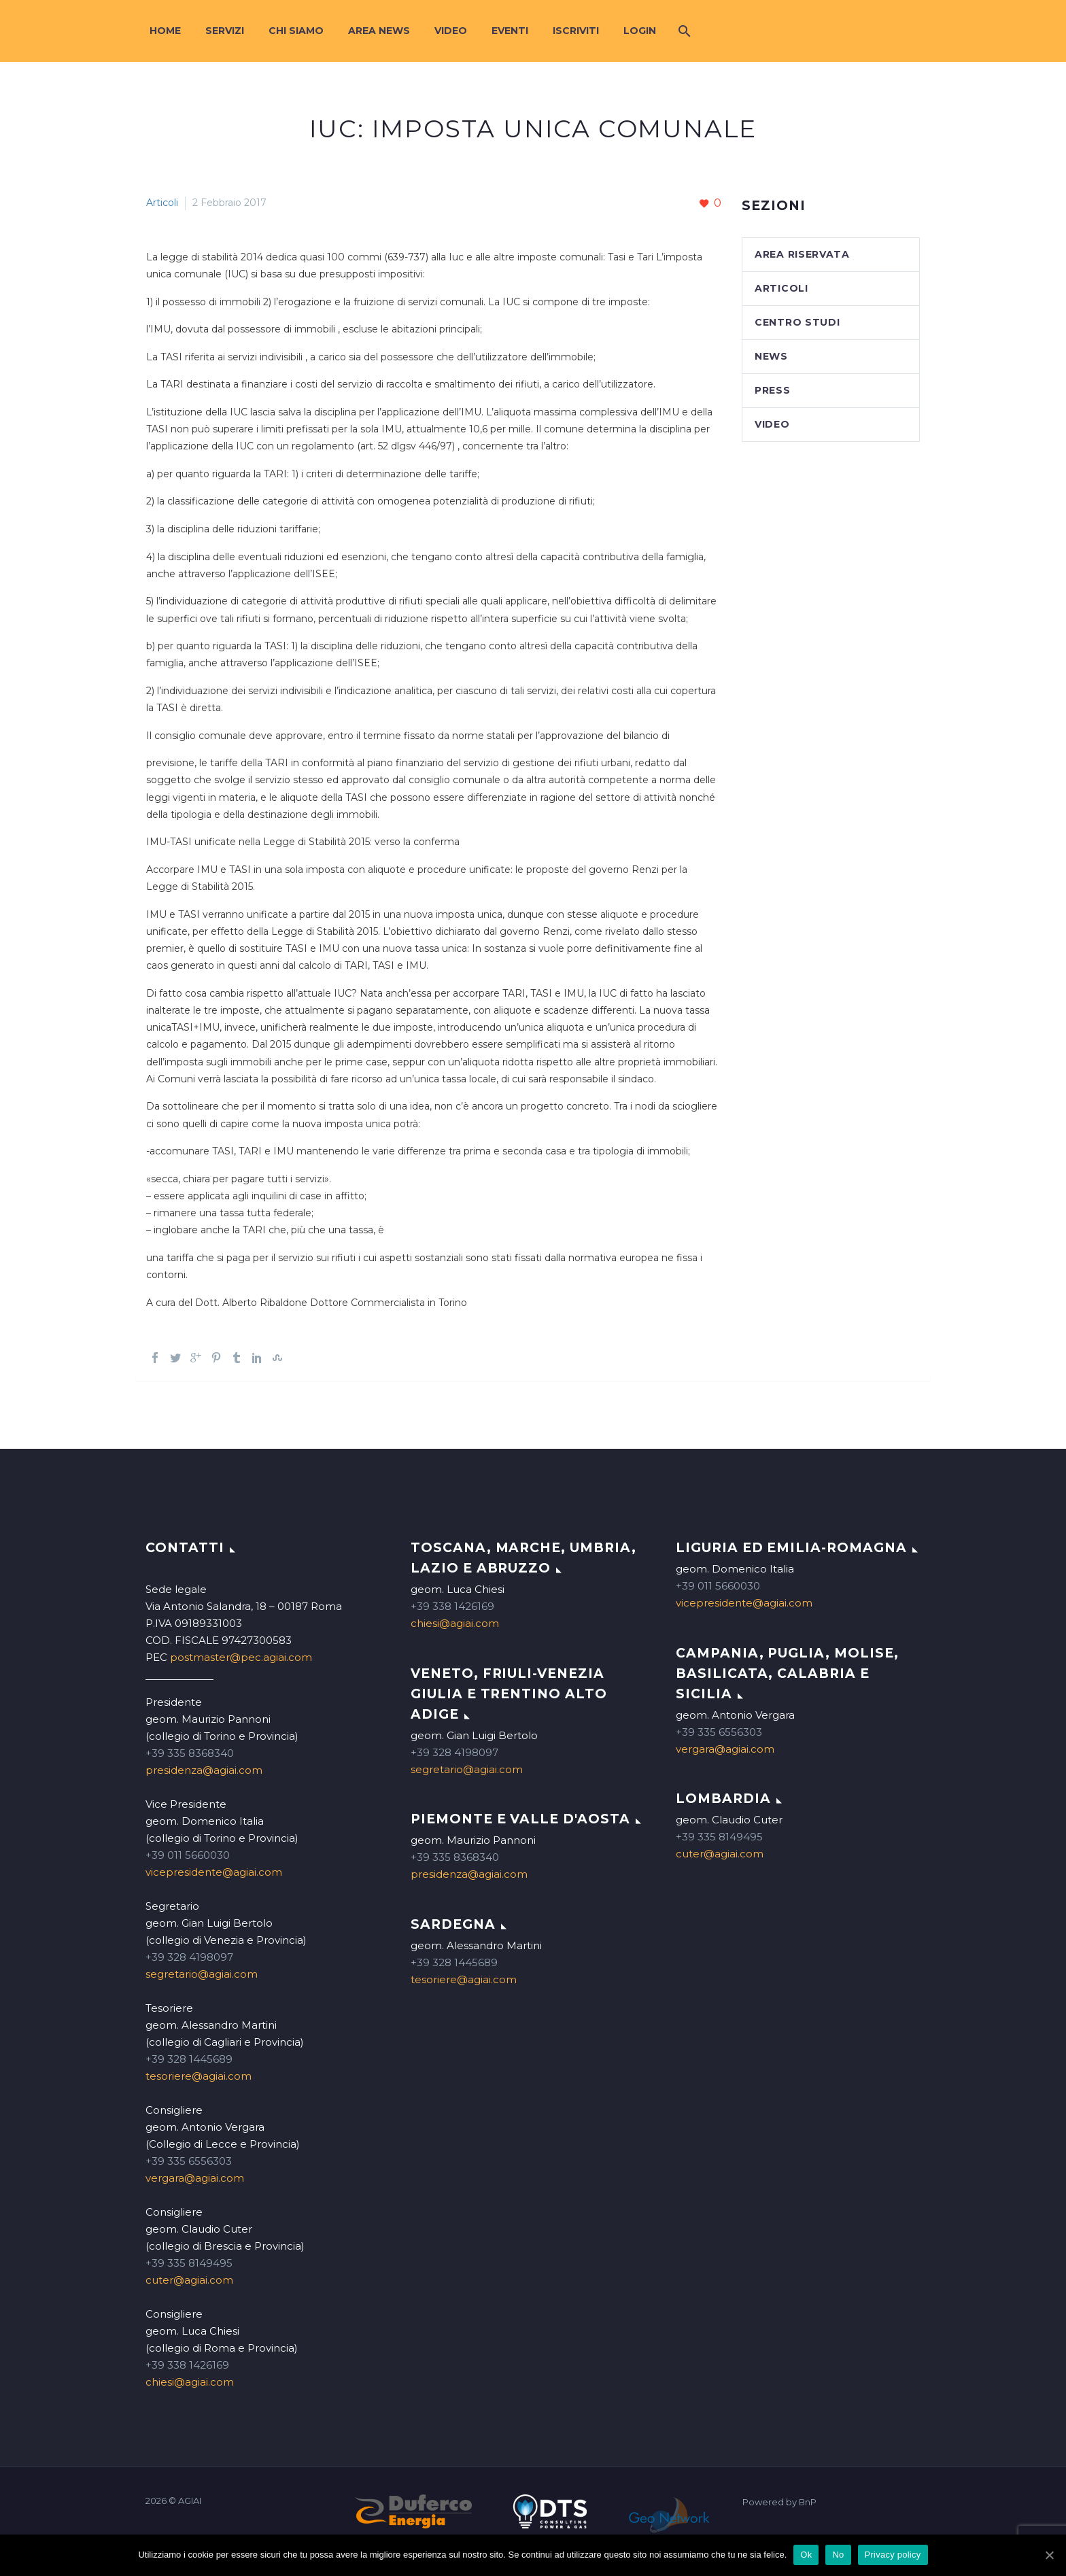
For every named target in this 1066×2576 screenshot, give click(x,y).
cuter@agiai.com (189, 2279)
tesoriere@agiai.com (198, 2076)
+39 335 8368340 (189, 1753)
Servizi (224, 30)
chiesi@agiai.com (189, 2381)
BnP (807, 2502)
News (771, 356)
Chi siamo (296, 30)
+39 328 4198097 (189, 1957)
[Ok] (1049, 2555)
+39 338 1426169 (187, 2364)
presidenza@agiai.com (203, 1770)
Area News (379, 30)
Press (773, 390)
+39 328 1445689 (189, 2059)
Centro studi (797, 322)
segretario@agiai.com (201, 1974)
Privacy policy (893, 2554)
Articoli (162, 202)
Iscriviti (576, 30)
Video (450, 30)
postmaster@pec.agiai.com (241, 1657)
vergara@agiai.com (194, 2177)
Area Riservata (802, 254)
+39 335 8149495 (189, 2262)
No (838, 2554)
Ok (806, 2554)
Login (639, 30)
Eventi (510, 30)
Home (165, 30)
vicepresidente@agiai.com (213, 1872)
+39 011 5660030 (187, 1855)
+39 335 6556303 (188, 2160)
